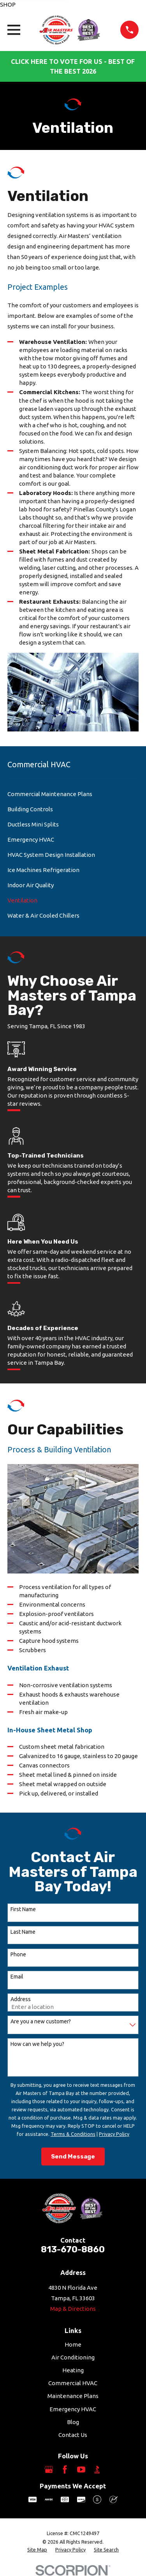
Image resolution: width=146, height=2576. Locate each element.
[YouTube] (81, 2469)
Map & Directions (73, 2308)
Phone (18, 1954)
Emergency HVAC (72, 2409)
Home (73, 2344)
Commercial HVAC (72, 2383)
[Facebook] (65, 2469)
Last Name (23, 1932)
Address (21, 1999)
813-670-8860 (73, 2249)
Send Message (73, 2156)
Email (17, 1976)
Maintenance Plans (73, 2396)
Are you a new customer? (41, 2021)
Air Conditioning (73, 2357)
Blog (73, 2422)
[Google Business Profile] (49, 2469)
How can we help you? (37, 2044)
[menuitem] (73, 794)
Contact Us (72, 2435)
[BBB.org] (97, 2469)
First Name (23, 1909)
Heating (73, 2370)
